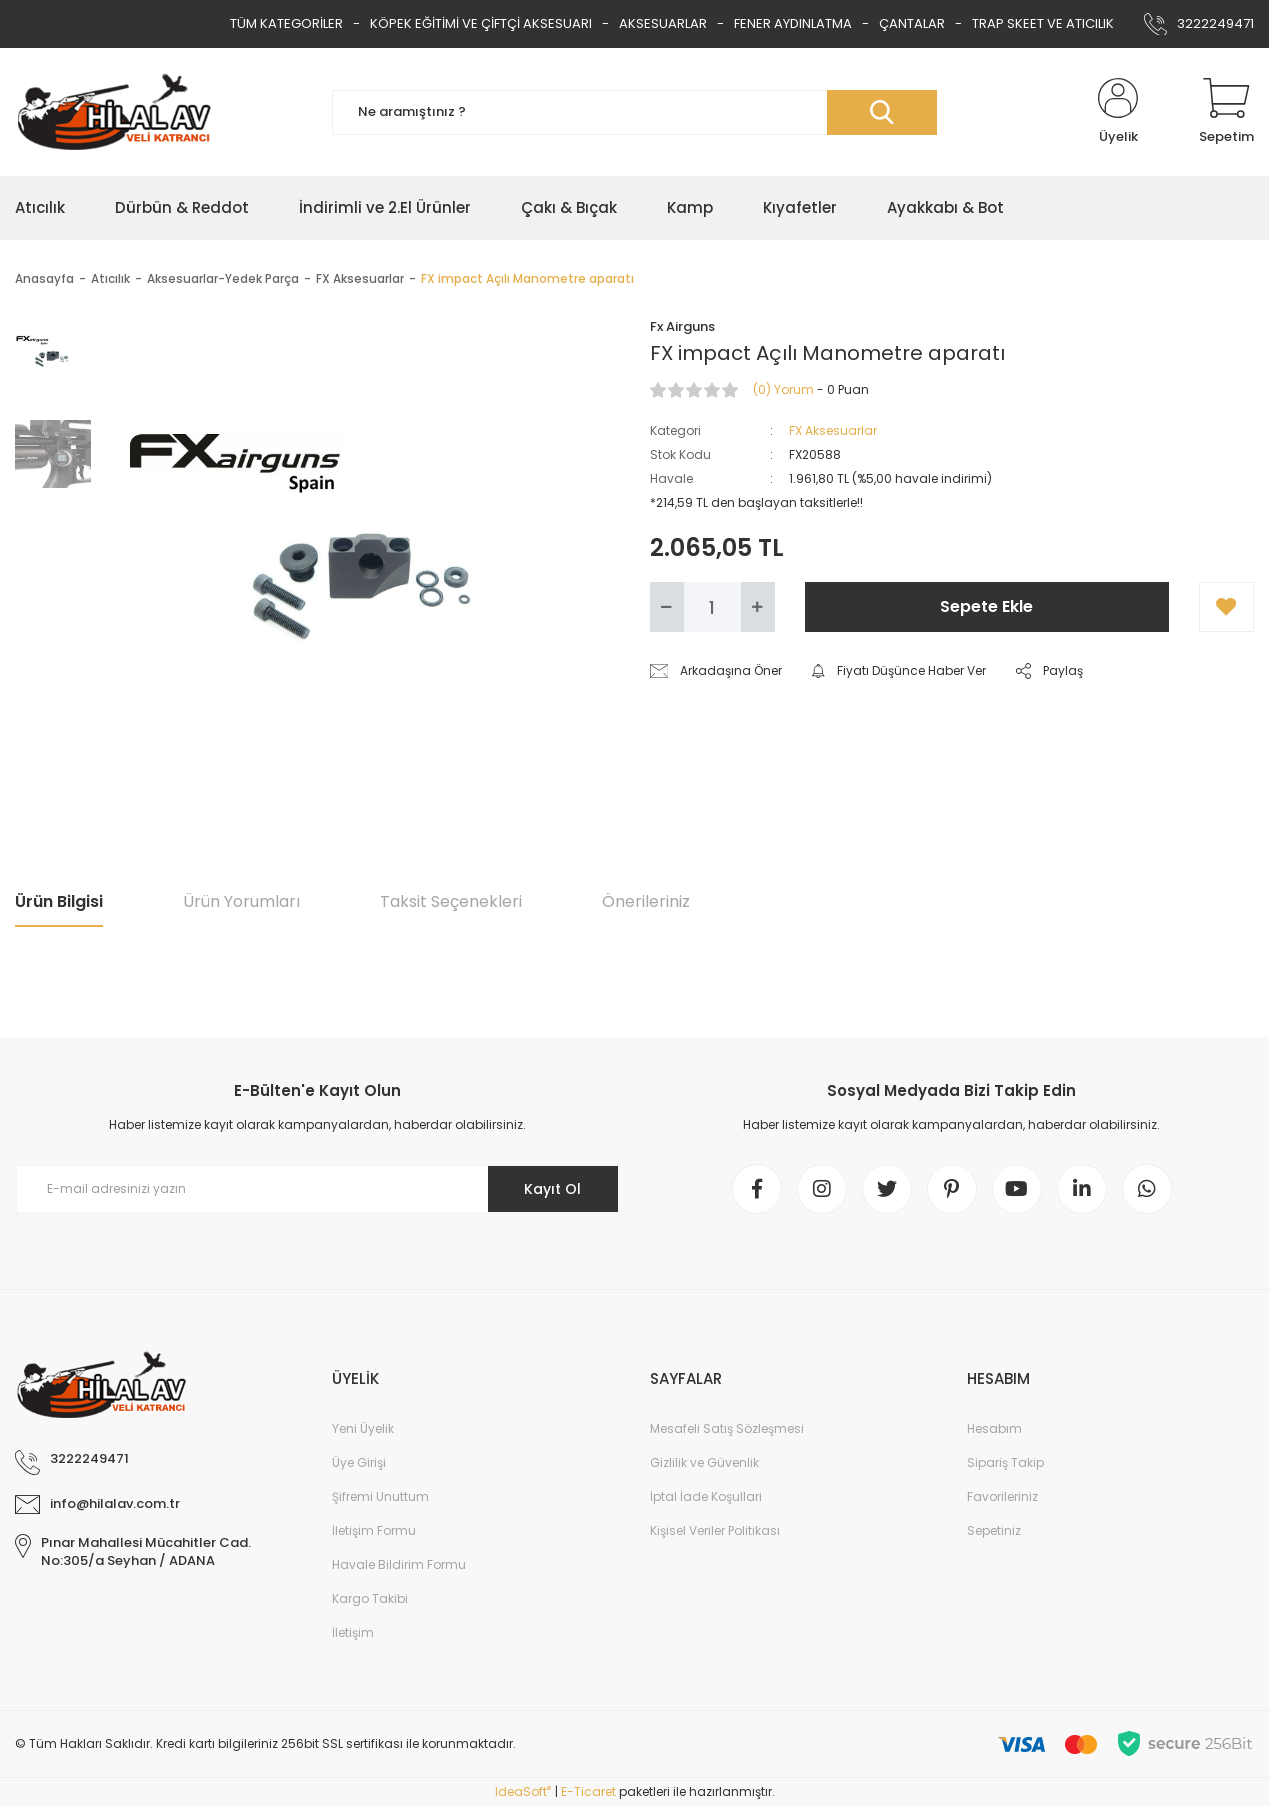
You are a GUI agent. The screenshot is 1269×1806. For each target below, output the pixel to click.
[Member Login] (1118, 112)
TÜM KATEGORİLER (286, 23)
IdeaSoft (523, 1791)
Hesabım (994, 1428)
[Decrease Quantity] (667, 607)
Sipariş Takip (1005, 1462)
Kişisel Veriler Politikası (715, 1530)
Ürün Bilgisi (59, 901)
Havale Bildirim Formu (399, 1564)
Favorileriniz (1002, 1496)
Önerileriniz (646, 901)
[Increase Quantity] (758, 607)
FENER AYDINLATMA (793, 23)
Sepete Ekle (986, 606)
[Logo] (114, 112)
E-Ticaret (588, 1791)
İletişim (353, 1632)
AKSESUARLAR (663, 23)
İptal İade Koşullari (706, 1496)
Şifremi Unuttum (380, 1496)
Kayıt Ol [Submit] (552, 1189)
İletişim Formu (374, 1530)
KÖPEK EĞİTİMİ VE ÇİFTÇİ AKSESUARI (481, 23)
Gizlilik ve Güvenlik (704, 1462)
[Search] (634, 112)
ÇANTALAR (912, 23)
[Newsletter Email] (317, 1189)
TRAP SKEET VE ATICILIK (1043, 23)
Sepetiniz (994, 1530)
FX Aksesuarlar (833, 430)
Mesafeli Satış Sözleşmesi (727, 1428)
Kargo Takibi (370, 1598)
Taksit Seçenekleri (451, 901)
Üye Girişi (359, 1462)
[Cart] (1226, 112)
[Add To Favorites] (1226, 607)
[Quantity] (712, 607)
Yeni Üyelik (363, 1428)
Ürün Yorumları (241, 901)
